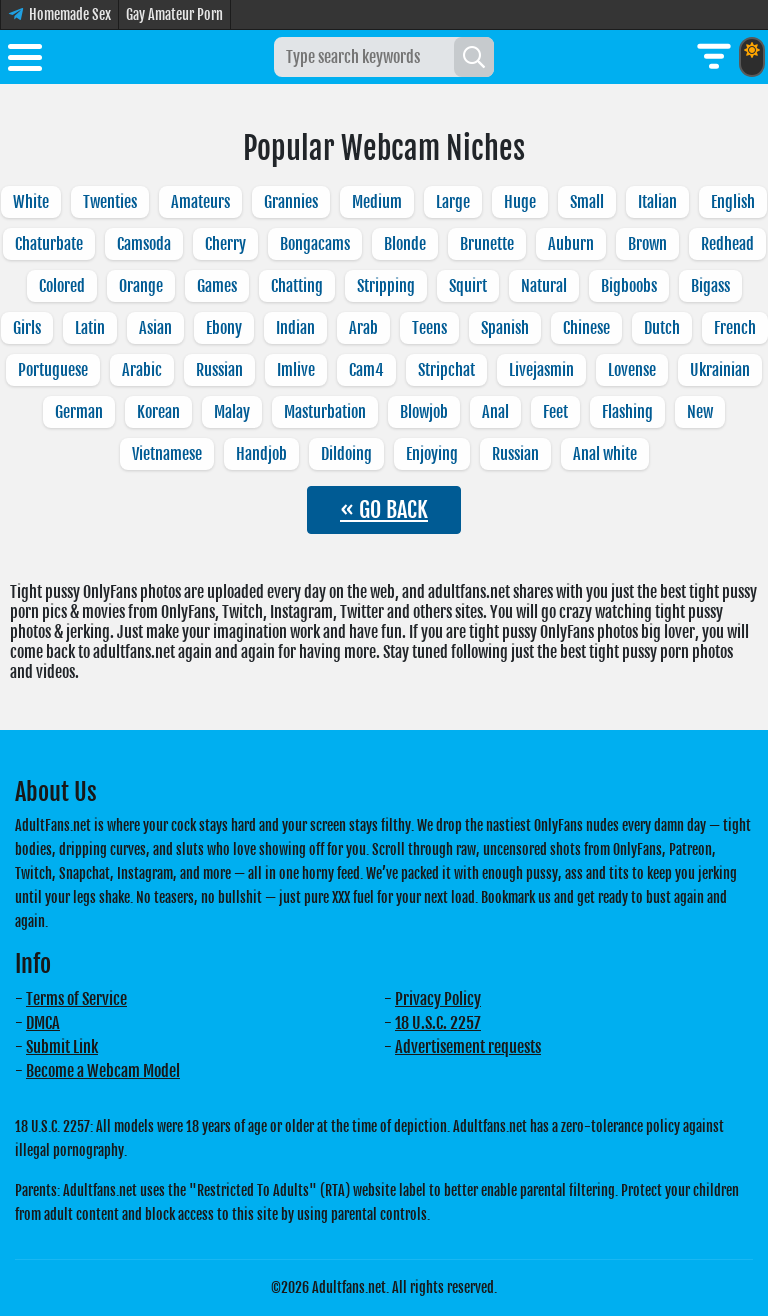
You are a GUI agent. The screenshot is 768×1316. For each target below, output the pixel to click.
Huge (520, 202)
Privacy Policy (438, 999)
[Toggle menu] (25, 61)
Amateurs (200, 202)
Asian (155, 328)
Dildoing (346, 454)
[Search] (474, 57)
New (700, 412)
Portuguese (53, 370)
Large (453, 202)
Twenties (110, 202)
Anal (495, 412)
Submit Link (62, 1047)
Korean (158, 412)
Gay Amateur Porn (174, 14)
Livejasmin (541, 370)
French (735, 328)
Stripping (386, 286)
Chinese (586, 328)
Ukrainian (720, 370)
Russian (219, 370)
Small (587, 202)
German (79, 412)
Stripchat (446, 370)
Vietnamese (167, 454)
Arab (363, 328)
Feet (555, 412)
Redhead (727, 244)
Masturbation (325, 412)
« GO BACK (384, 509)
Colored (62, 286)
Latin (90, 328)
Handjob (261, 454)
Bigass (710, 286)
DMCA (43, 1023)
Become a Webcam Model (103, 1071)
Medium (377, 202)
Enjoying (432, 454)
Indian (295, 328)
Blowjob (424, 412)
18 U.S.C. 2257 (438, 1023)
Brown (647, 244)
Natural (544, 286)
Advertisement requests (468, 1047)
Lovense (632, 370)
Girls (27, 328)
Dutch (662, 328)
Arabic (142, 370)
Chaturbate (49, 244)
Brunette (487, 244)
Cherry (225, 244)
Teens (429, 328)
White (31, 202)
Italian (657, 202)
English (733, 202)
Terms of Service (76, 999)
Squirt (468, 286)
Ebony (224, 328)
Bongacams (315, 244)
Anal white (605, 454)
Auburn (571, 244)
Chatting (297, 286)
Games (217, 286)
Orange (141, 286)
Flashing (627, 412)
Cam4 (366, 370)
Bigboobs (629, 286)
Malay (232, 412)
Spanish (505, 328)
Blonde (405, 244)
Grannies (291, 202)
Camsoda (144, 244)
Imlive (296, 370)
